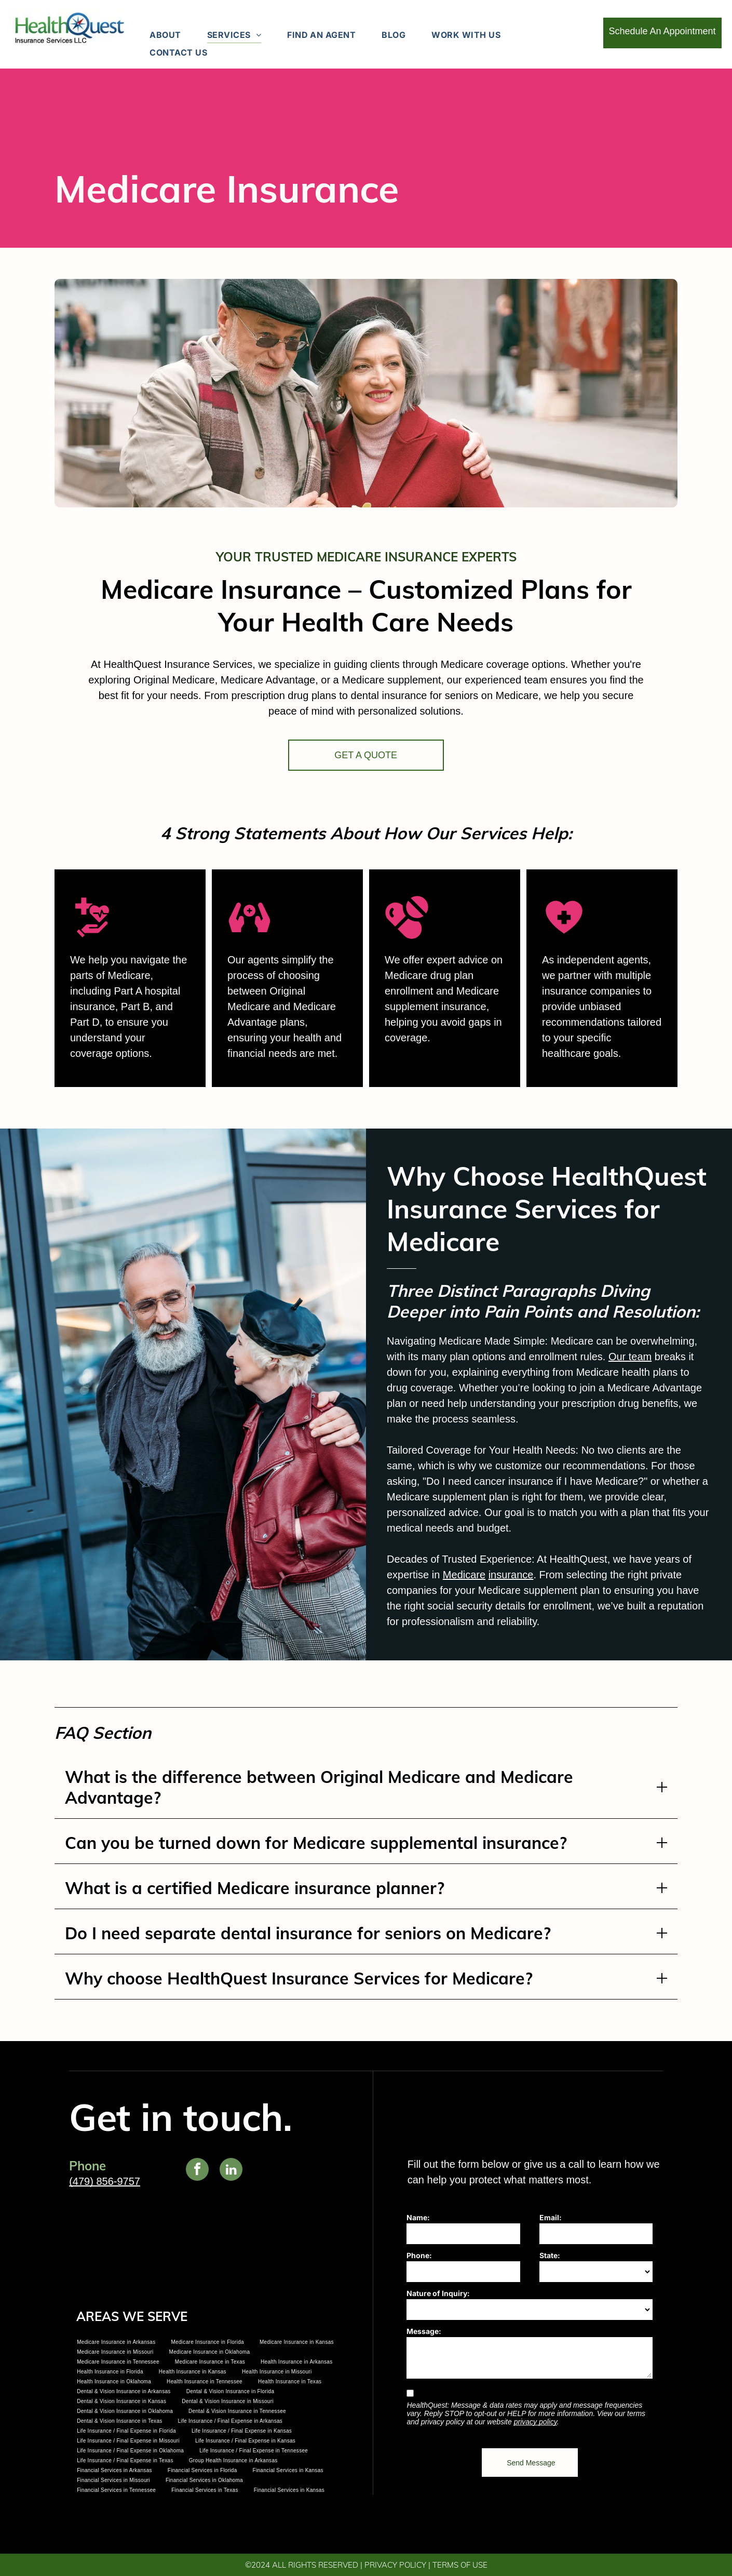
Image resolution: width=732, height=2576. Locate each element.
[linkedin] (231, 2170)
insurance (646, 1574)
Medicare (599, 1574)
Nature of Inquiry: (438, 2293)
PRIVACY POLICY (395, 2565)
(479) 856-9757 (104, 2181)
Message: (423, 2331)
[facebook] (197, 2170)
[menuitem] (165, 34)
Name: (418, 2217)
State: (549, 2255)
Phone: (419, 2255)
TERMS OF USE (459, 2565)
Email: (550, 2217)
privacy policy (535, 2422)
